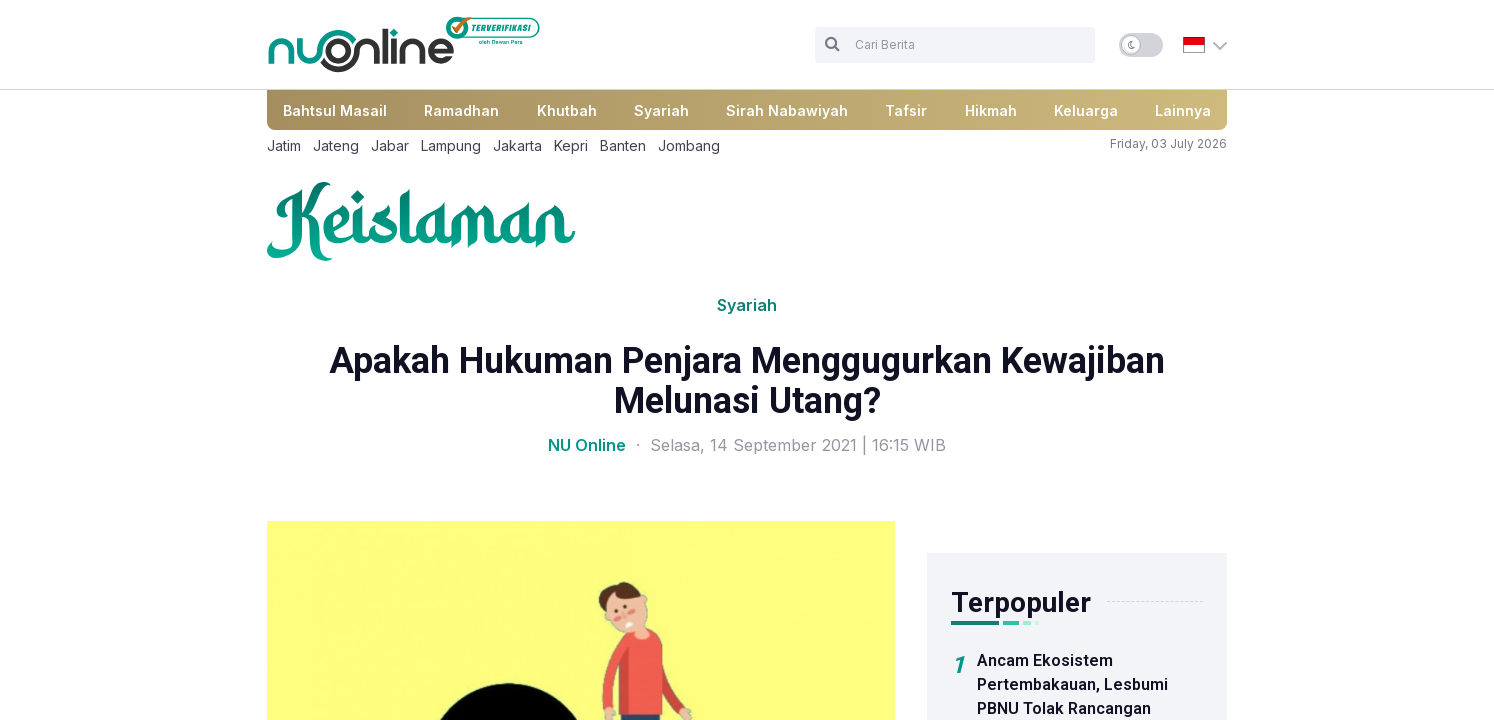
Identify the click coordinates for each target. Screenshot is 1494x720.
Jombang (689, 145)
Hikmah (991, 110)
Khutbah (567, 110)
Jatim (284, 145)
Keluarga (1086, 110)
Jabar (390, 145)
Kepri (571, 145)
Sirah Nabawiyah (787, 110)
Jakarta (517, 145)
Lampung (451, 145)
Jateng (336, 145)
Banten (623, 145)
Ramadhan (461, 110)
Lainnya (1183, 110)
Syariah (661, 110)
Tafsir (906, 110)
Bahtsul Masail (335, 110)
